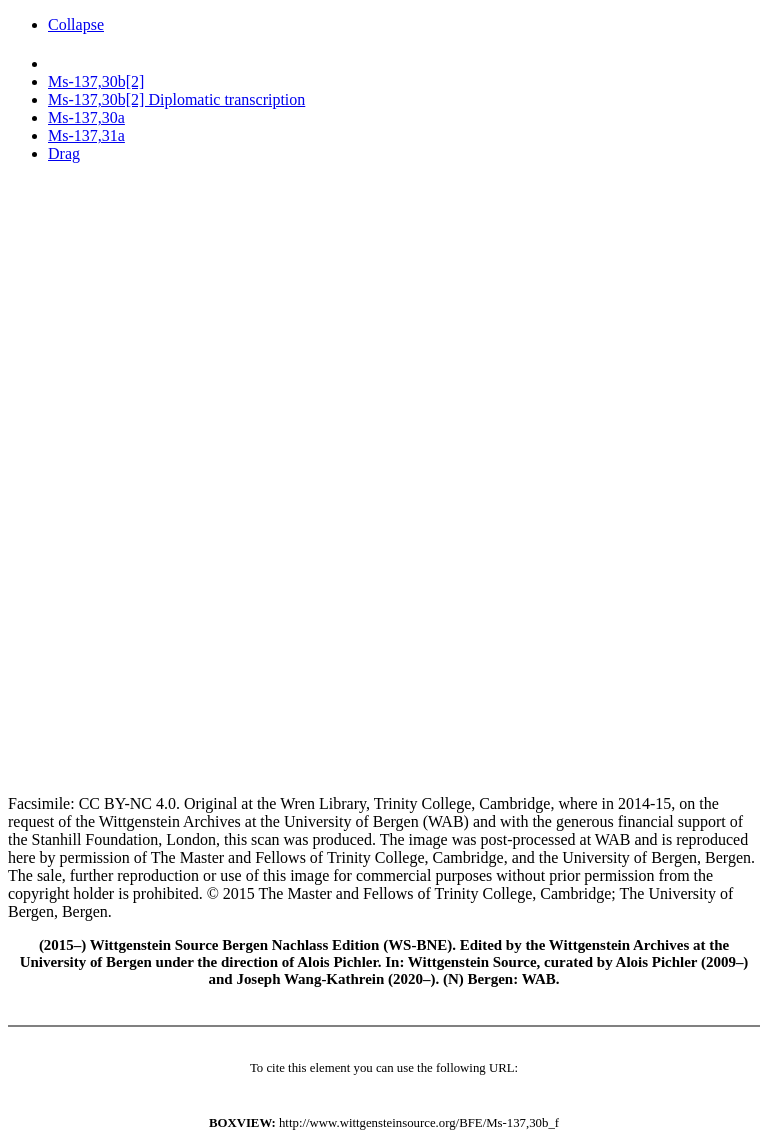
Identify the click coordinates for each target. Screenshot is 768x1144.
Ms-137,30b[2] (96, 81)
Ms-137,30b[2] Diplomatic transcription (176, 99)
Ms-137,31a (86, 135)
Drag (64, 153)
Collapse (76, 24)
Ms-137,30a (86, 117)
